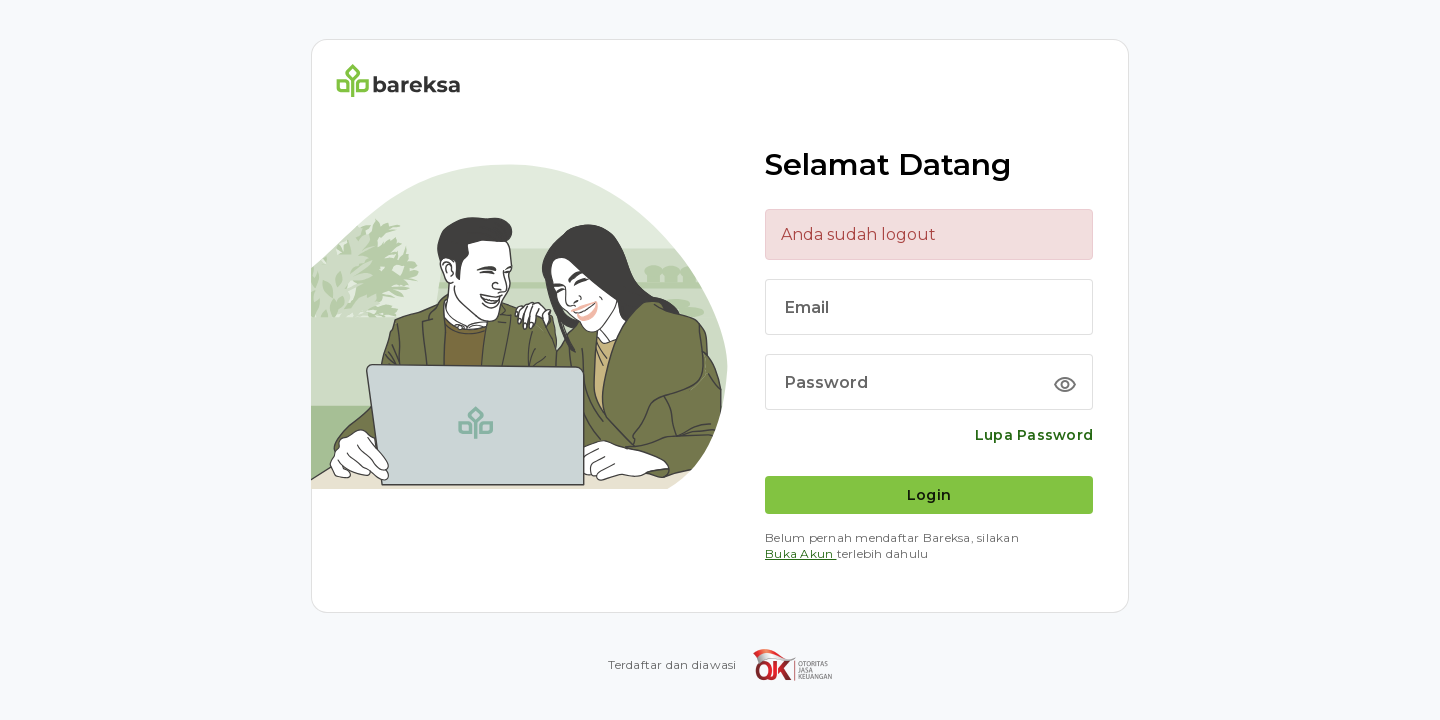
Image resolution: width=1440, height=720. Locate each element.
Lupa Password (1034, 435)
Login (929, 495)
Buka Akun (801, 553)
